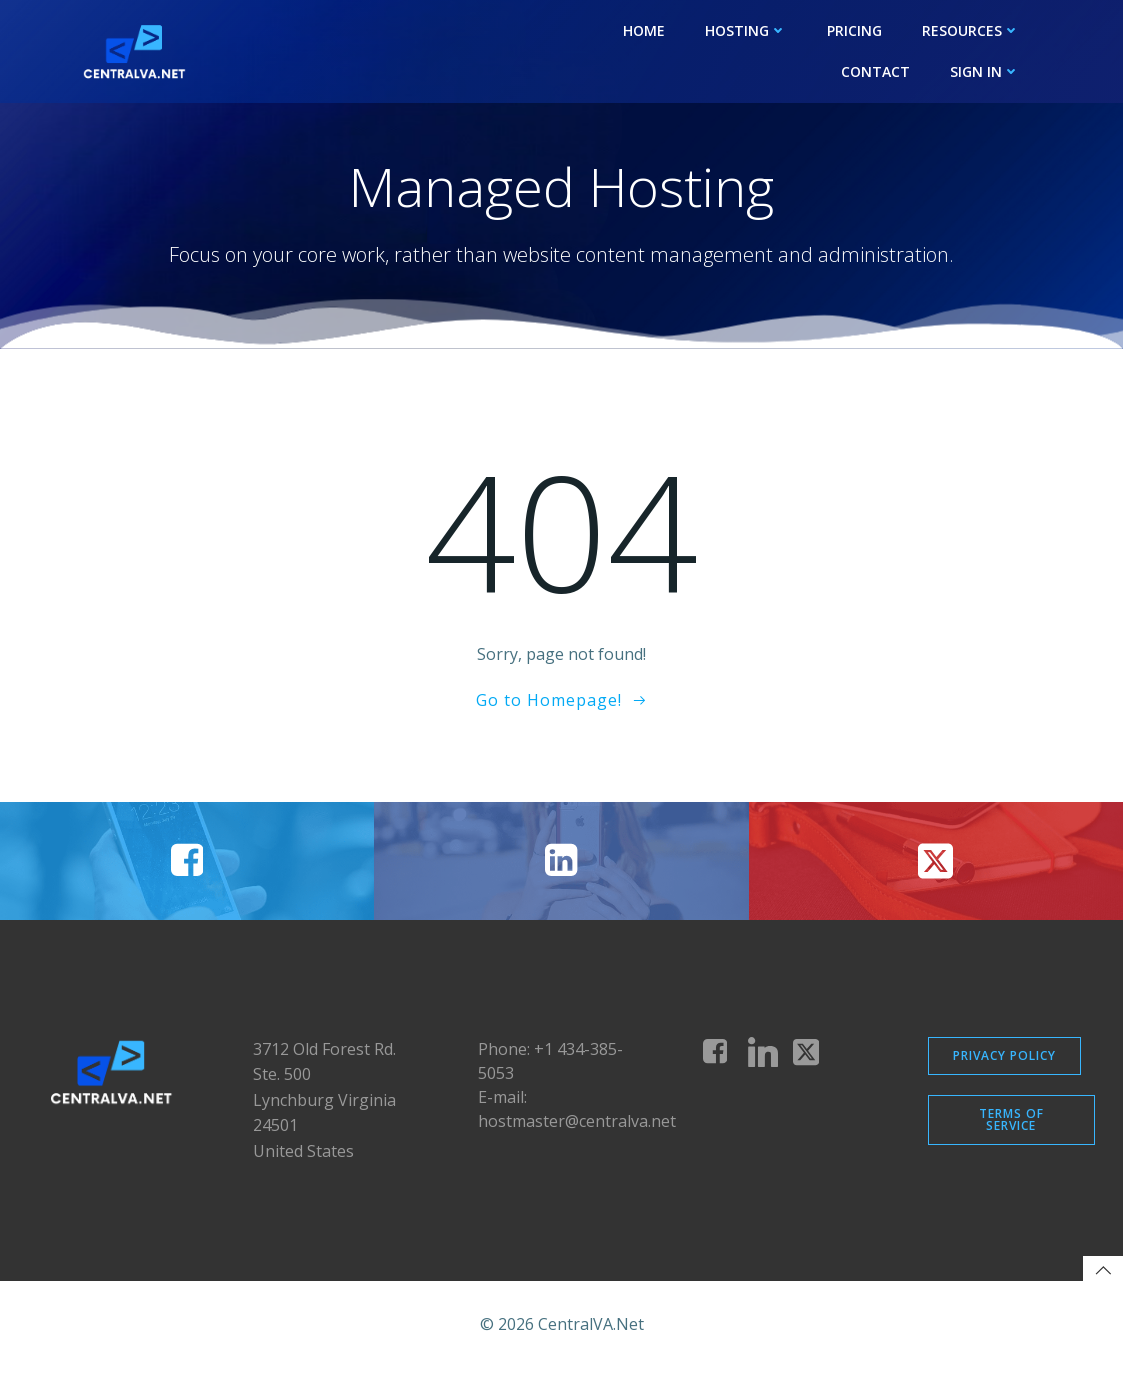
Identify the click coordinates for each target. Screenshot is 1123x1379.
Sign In (986, 71)
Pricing (855, 30)
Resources (972, 30)
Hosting (747, 30)
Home (645, 30)
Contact (876, 71)
